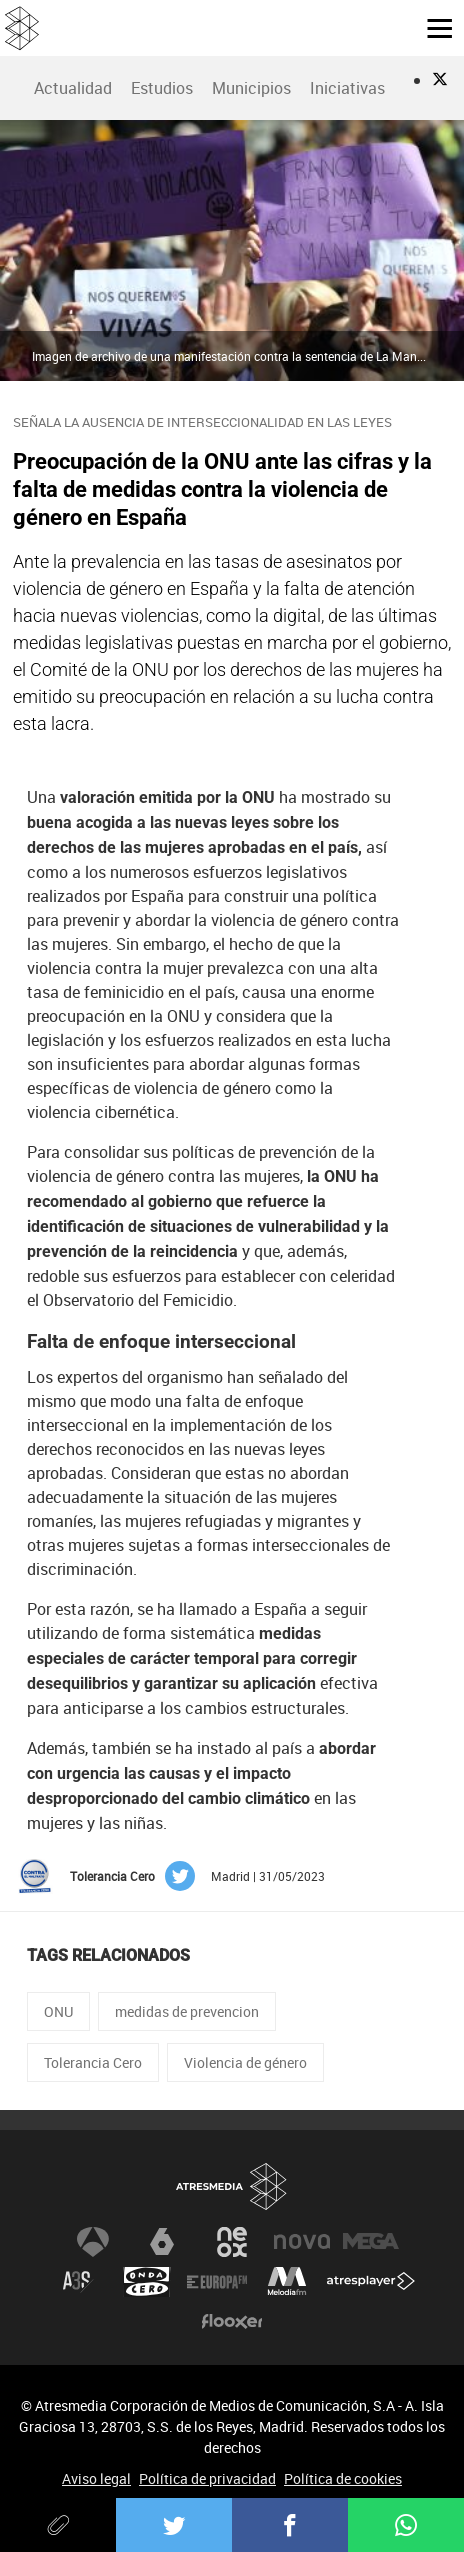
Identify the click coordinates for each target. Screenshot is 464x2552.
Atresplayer (371, 2282)
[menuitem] (72, 88)
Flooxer (232, 2322)
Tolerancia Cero (93, 2062)
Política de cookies (343, 2478)
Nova (302, 2242)
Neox (232, 2242)
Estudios (162, 88)
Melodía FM (287, 2282)
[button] (432, 27)
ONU (58, 2011)
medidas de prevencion (187, 2011)
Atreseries (78, 2282)
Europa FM (217, 2282)
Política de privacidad (207, 2478)
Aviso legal (96, 2478)
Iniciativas (347, 88)
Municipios (251, 88)
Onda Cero (147, 2282)
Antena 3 (93, 2242)
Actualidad (73, 88)
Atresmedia (232, 2187)
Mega (371, 2242)
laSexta (162, 2242)
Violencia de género (245, 2062)
